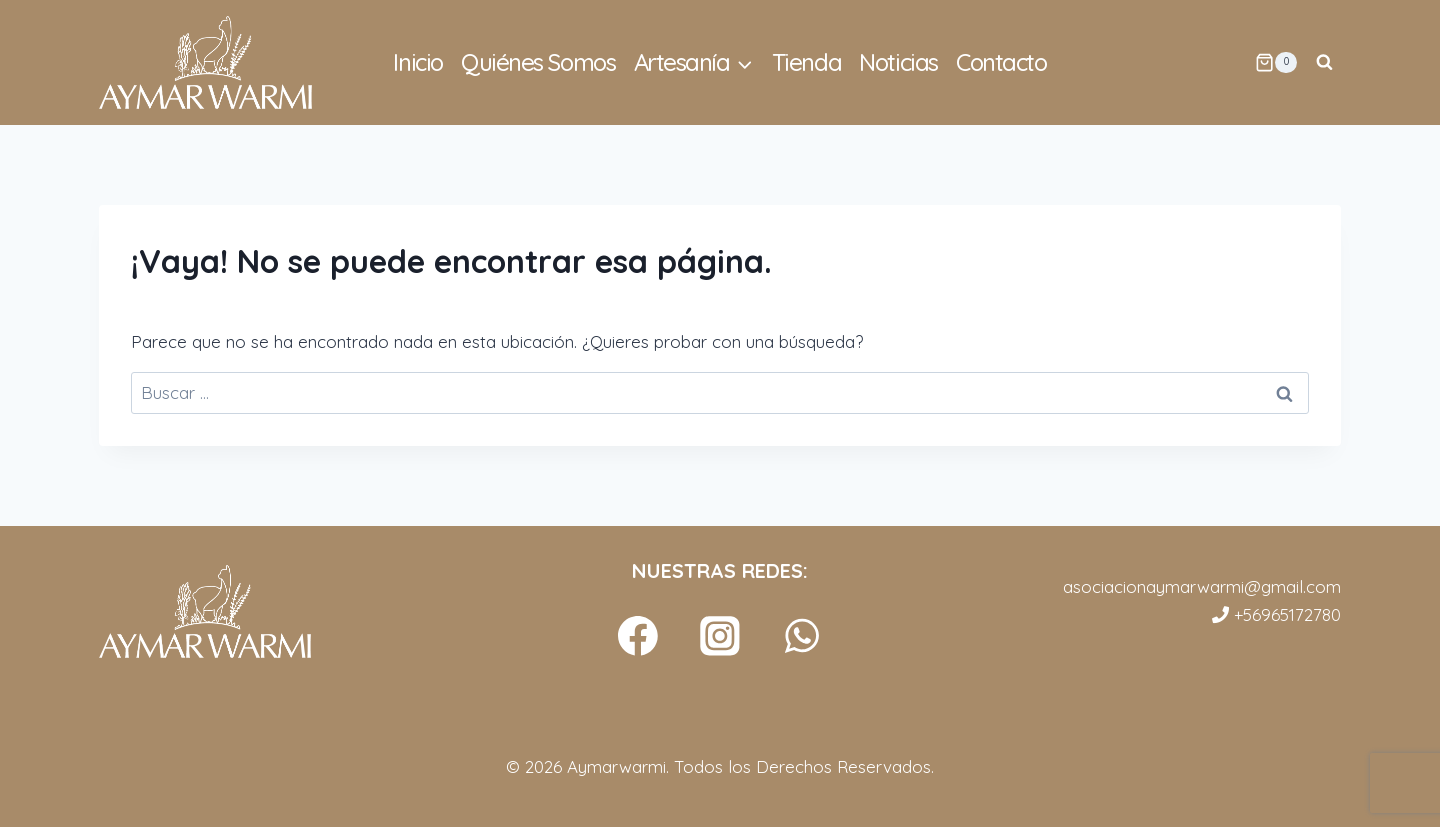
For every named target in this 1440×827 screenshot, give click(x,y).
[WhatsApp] (803, 636)
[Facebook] (638, 636)
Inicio (417, 62)
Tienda (806, 62)
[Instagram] (720, 636)
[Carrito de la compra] (1276, 63)
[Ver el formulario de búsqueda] (1324, 63)
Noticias (898, 62)
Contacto (1001, 62)
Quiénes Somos (538, 62)
